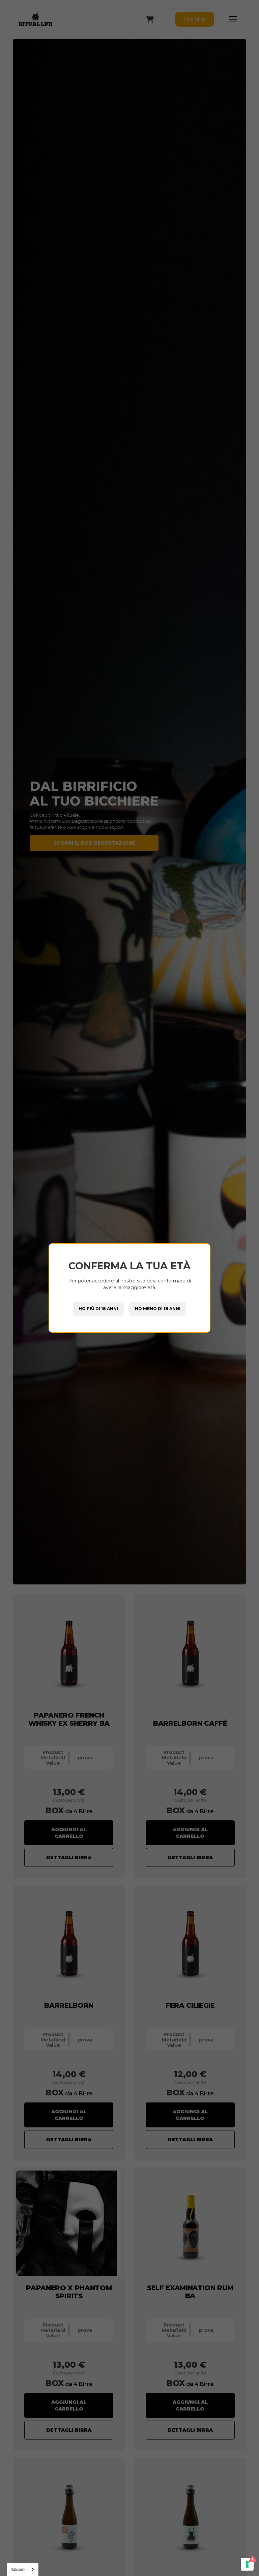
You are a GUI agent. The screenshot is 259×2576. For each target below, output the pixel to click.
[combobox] (22, 2569)
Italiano (17, 2569)
